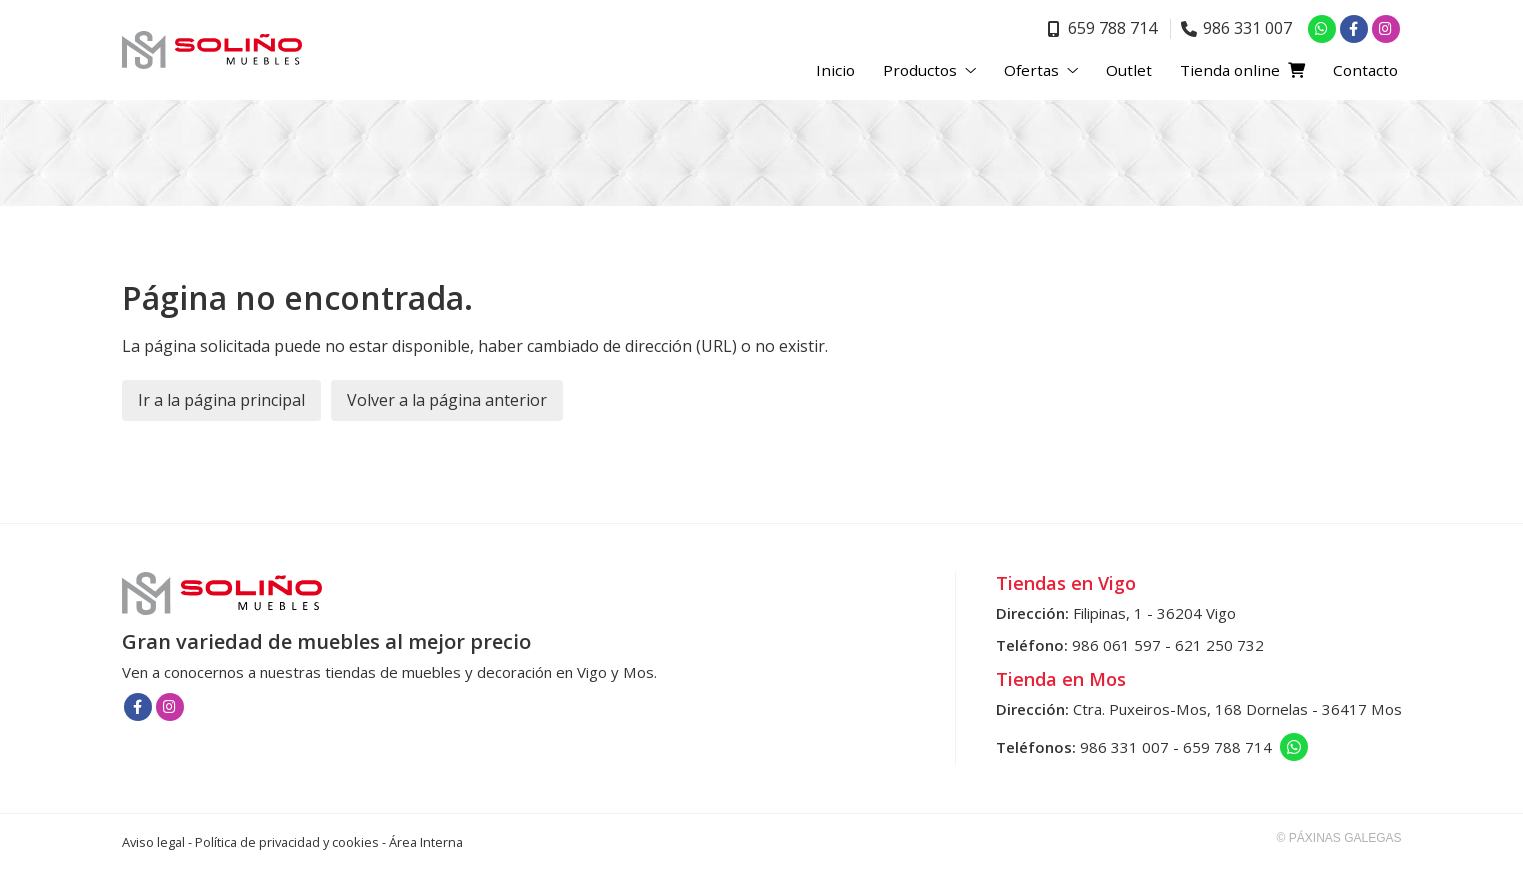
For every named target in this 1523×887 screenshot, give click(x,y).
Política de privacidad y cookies (287, 842)
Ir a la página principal (221, 400)
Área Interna (426, 842)
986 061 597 (1116, 645)
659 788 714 (1227, 747)
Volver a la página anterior (447, 400)
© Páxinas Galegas (1339, 838)
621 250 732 (1219, 645)
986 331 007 (1124, 747)
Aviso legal (153, 842)
